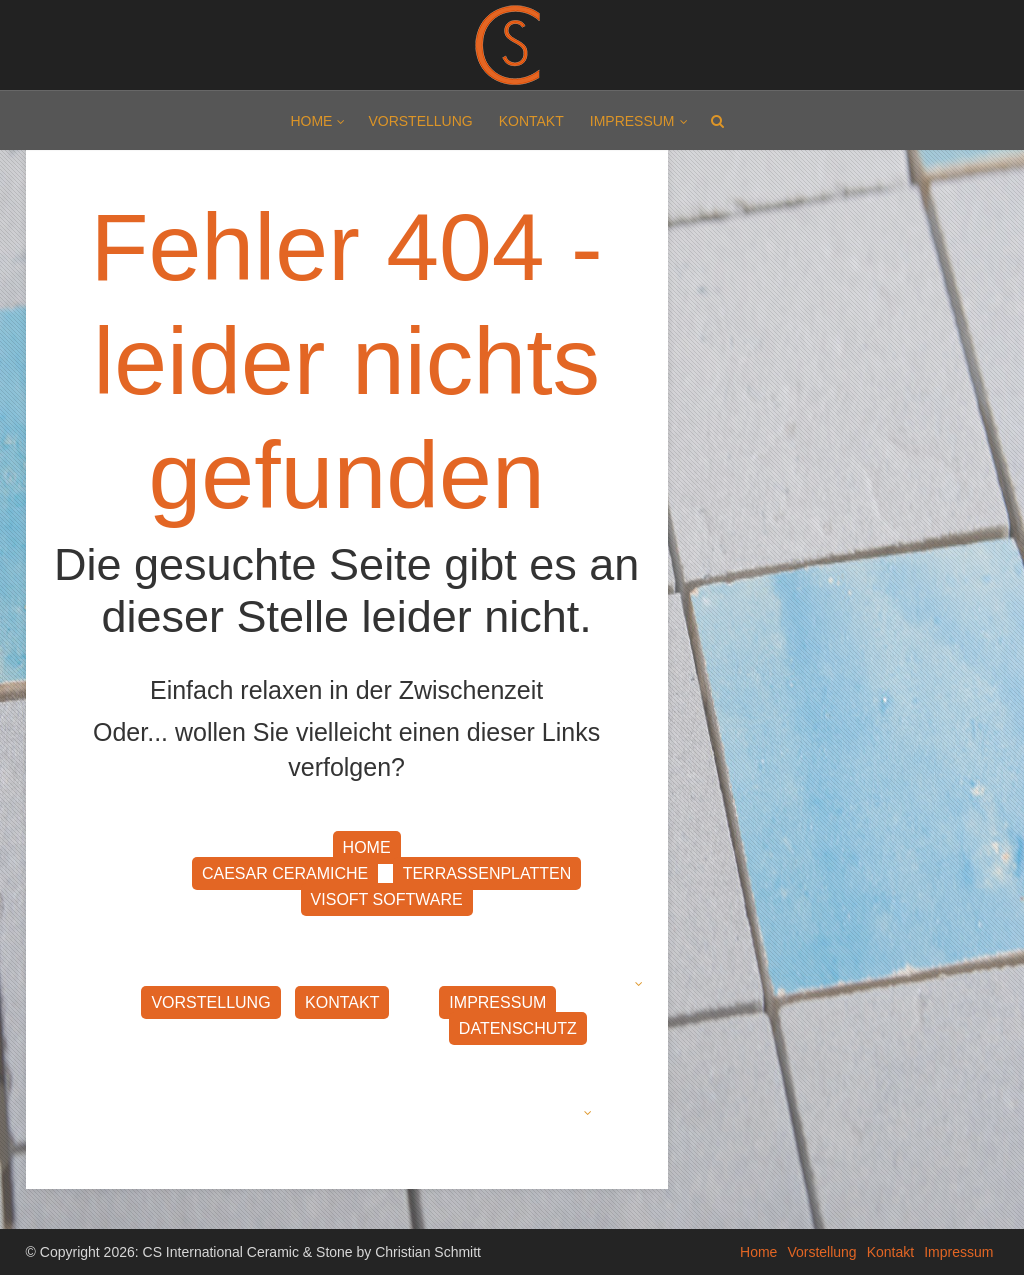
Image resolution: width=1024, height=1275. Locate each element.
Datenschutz (518, 1028)
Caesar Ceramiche (285, 873)
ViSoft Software (387, 899)
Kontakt (531, 121)
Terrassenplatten (487, 873)
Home (311, 121)
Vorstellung (420, 121)
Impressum (632, 121)
